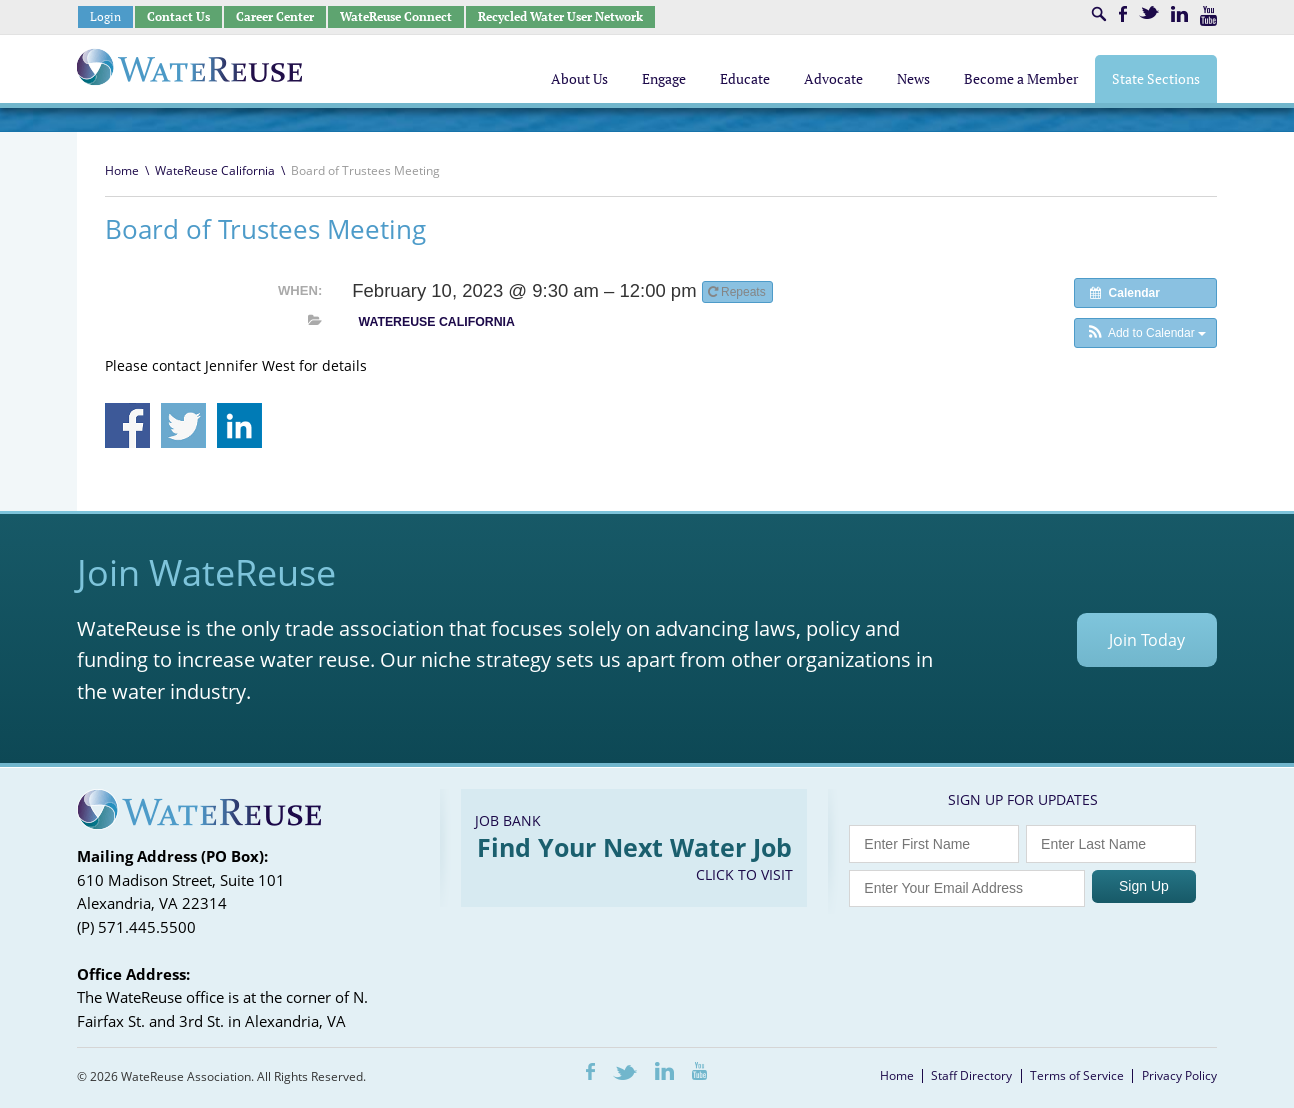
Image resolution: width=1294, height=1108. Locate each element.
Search (1099, 14)
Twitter (1149, 12)
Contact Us (178, 16)
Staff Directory (971, 1075)
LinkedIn (1179, 14)
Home (122, 170)
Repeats (738, 292)
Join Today (1147, 640)
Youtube (1208, 16)
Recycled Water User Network (560, 16)
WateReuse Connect (396, 16)
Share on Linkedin (239, 425)
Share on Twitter (183, 425)
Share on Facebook (127, 425)
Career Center (275, 16)
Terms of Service (1077, 1075)
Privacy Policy (1179, 1075)
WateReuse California (215, 170)
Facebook (1123, 14)
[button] (1145, 333)
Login (105, 16)
